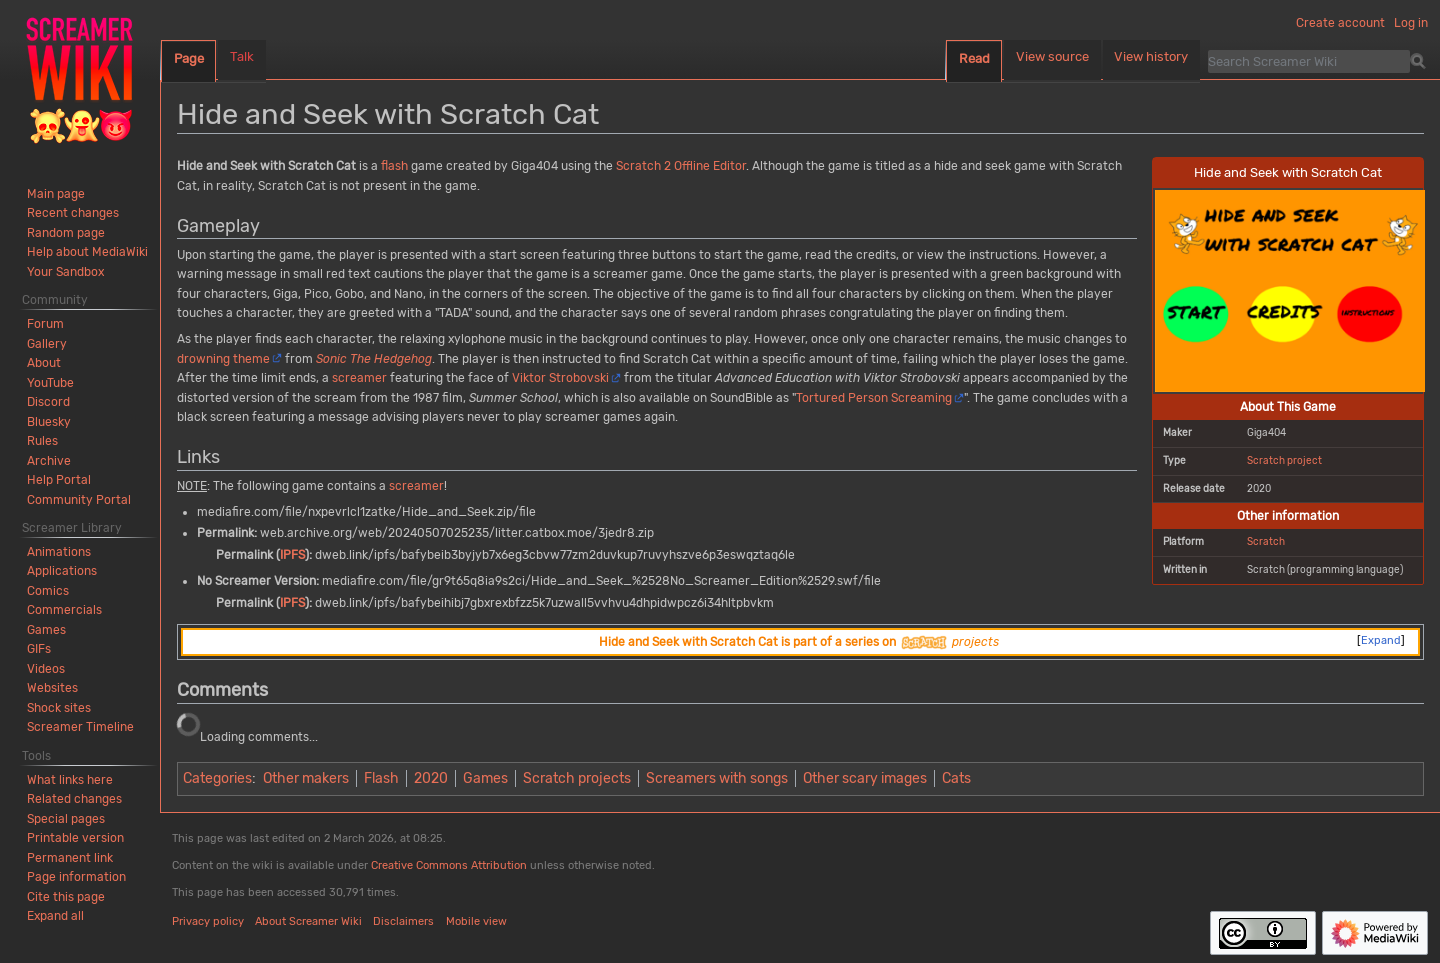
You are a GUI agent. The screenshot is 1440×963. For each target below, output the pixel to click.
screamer (359, 378)
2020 (431, 778)
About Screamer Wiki (308, 921)
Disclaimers (403, 921)
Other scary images (865, 778)
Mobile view (476, 921)
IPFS (292, 555)
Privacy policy (208, 921)
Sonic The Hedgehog (374, 359)
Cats (956, 778)
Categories (217, 778)
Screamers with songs (717, 778)
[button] (55, 916)
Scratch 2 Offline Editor (681, 166)
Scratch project (1284, 460)
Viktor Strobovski (560, 378)
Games (485, 778)
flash (394, 166)
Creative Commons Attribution (449, 865)
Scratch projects (577, 778)
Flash (381, 778)
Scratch (1266, 541)
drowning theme (223, 359)
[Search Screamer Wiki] (1309, 61)
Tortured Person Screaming (874, 398)
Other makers (306, 778)
